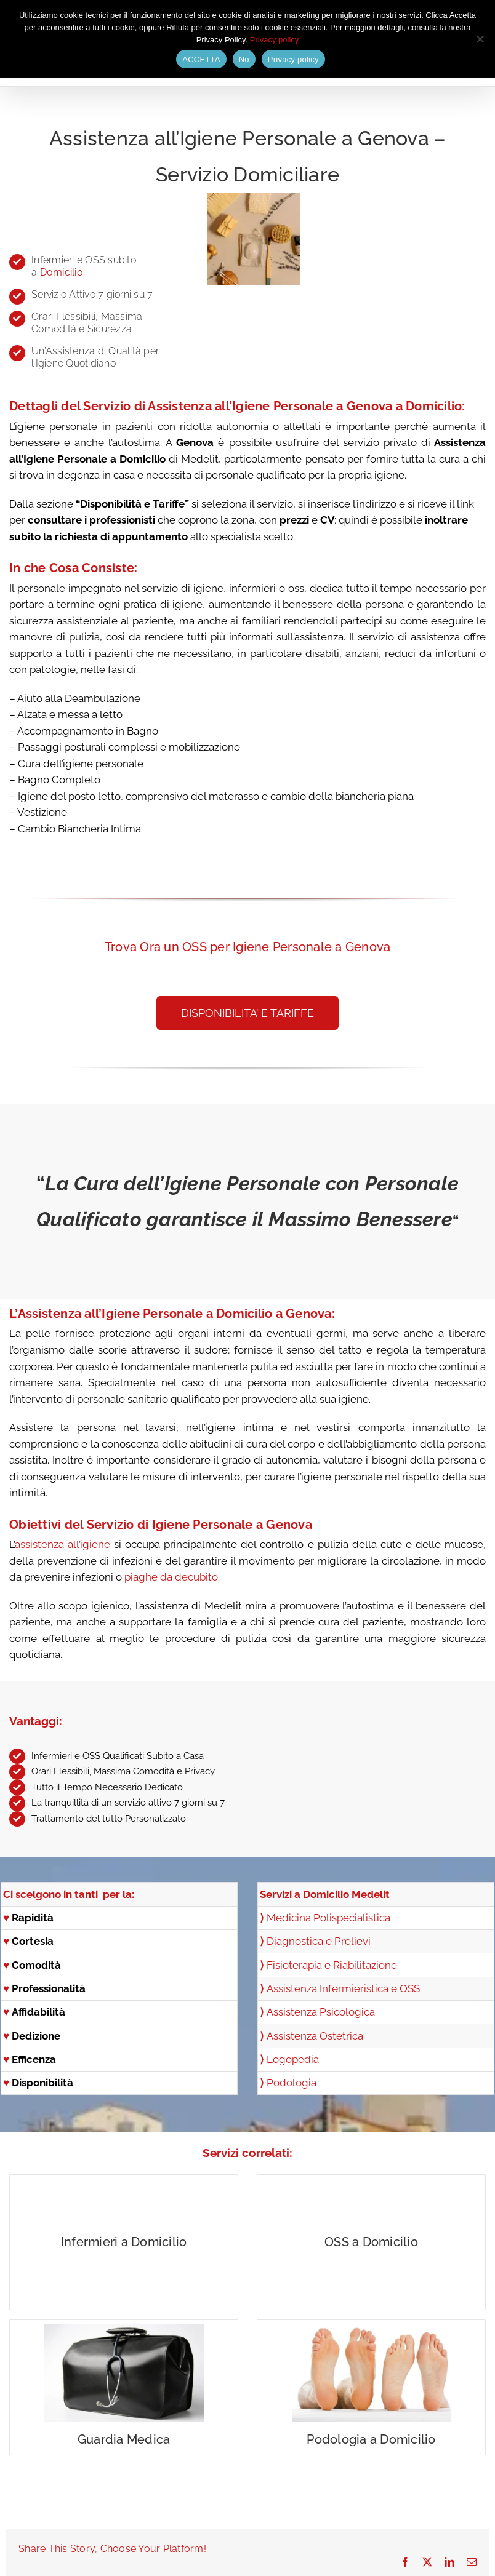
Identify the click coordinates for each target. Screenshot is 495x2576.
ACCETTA (201, 59)
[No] (479, 39)
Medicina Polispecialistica (328, 1918)
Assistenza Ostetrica (315, 2036)
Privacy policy (274, 39)
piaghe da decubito (171, 1577)
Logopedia (293, 2059)
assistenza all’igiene (62, 1544)
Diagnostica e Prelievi (315, 1941)
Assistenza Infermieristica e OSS (343, 1988)
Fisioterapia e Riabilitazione (332, 1965)
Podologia (291, 2082)
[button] (247, 1013)
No (244, 59)
